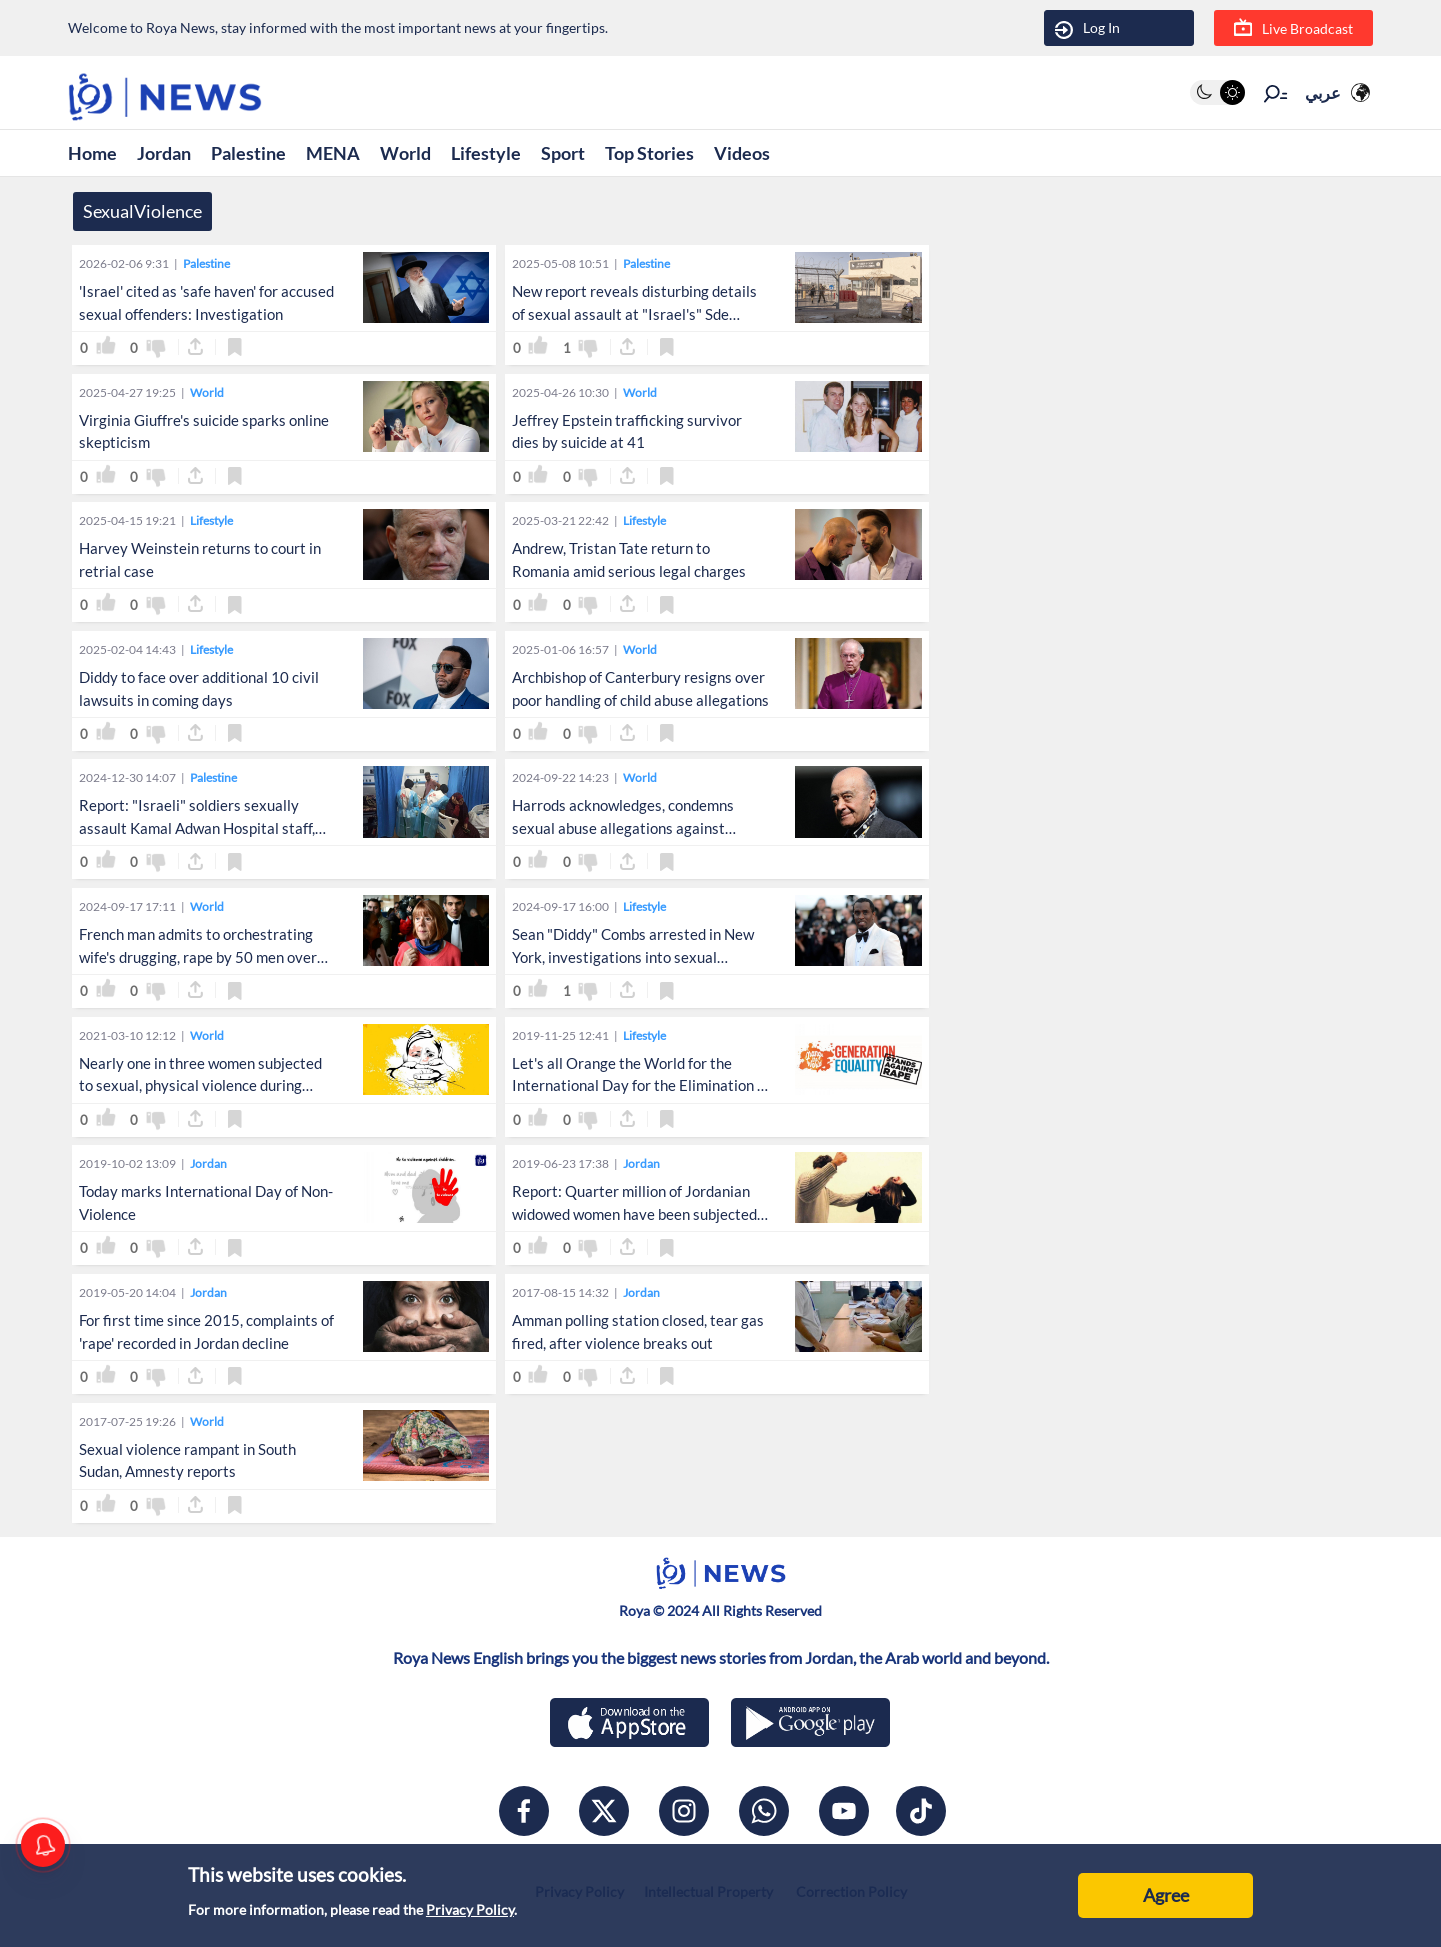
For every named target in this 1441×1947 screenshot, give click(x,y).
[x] (604, 1811)
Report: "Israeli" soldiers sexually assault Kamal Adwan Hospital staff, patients (197, 828)
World (405, 153)
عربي (1323, 92)
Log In (1087, 28)
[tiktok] (921, 1811)
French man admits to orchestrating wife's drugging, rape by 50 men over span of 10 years (198, 957)
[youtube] (844, 1811)
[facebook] (524, 1811)
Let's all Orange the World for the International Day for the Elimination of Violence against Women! (641, 1086)
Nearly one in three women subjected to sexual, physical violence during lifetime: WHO (200, 1086)
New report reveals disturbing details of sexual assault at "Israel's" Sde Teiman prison (634, 314)
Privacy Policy (470, 1909)
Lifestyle (486, 153)
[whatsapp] (764, 1811)
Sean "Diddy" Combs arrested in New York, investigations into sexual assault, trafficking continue (633, 957)
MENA (333, 153)
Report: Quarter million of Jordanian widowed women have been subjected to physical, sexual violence (634, 1214)
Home (92, 153)
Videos (742, 153)
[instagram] (684, 1811)
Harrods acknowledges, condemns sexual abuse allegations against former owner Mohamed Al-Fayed (623, 828)
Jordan (164, 153)
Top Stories (649, 153)
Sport (563, 153)
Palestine (248, 153)
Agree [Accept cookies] (1166, 1895)
